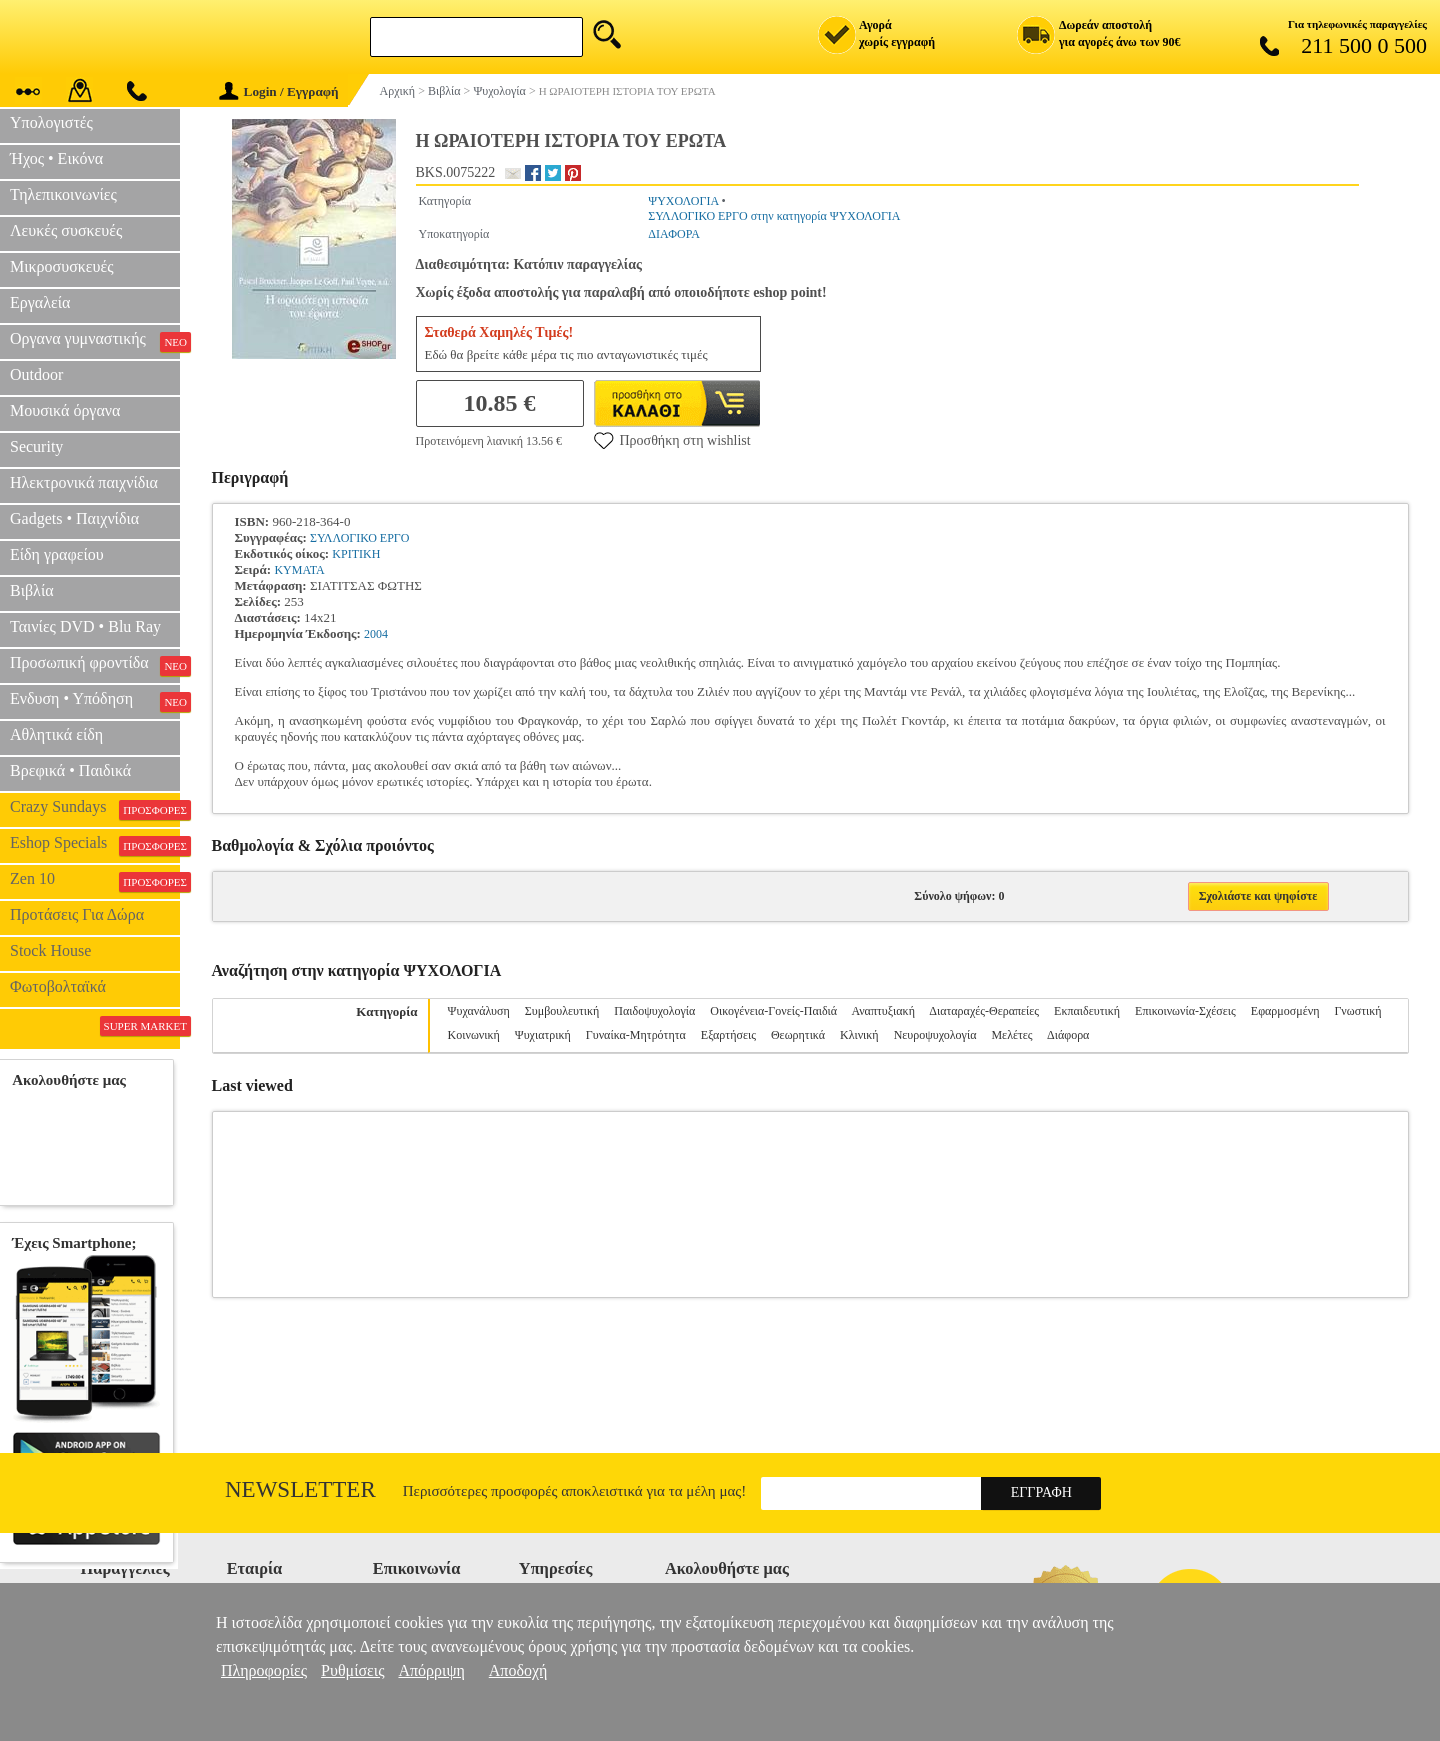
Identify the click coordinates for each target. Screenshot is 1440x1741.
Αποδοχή (518, 1670)
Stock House (50, 950)
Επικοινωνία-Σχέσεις (1185, 1011)
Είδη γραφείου (57, 554)
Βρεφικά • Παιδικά (70, 770)
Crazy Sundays (95, 809)
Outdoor (36, 374)
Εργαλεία (40, 302)
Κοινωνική (474, 1035)
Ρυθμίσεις (352, 1670)
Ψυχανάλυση (479, 1011)
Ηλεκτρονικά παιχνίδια (84, 482)
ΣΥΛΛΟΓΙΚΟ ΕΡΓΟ (359, 538)
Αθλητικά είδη (56, 734)
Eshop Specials (95, 845)
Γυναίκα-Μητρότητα (636, 1035)
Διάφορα (1068, 1035)
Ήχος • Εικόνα (56, 158)
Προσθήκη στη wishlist (672, 440)
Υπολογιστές (51, 122)
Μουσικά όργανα (65, 410)
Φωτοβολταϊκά (58, 986)
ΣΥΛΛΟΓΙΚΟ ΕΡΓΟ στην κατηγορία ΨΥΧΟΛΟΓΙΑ (774, 216)
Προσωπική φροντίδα (95, 665)
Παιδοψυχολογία (654, 1011)
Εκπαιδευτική (1087, 1011)
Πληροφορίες (264, 1670)
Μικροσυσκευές (62, 266)
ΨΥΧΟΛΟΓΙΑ (683, 201)
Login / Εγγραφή (279, 91)
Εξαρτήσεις (728, 1035)
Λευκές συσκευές (66, 230)
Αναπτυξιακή (883, 1011)
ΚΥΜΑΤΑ (299, 570)
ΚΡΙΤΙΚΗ (356, 554)
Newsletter (300, 1489)
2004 (376, 634)
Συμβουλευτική (562, 1011)
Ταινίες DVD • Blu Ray (85, 626)
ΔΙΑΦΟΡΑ (674, 234)
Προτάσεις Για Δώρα (77, 914)
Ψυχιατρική (543, 1035)
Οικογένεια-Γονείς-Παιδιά (773, 1011)
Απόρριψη (431, 1670)
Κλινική (859, 1035)
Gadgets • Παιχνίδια (74, 518)
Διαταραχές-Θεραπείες (984, 1011)
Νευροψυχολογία (935, 1035)
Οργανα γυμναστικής (95, 341)
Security (36, 446)
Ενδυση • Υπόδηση (95, 701)
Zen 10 (95, 881)
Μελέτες (1011, 1035)
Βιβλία (32, 590)
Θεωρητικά (798, 1035)
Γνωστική (1357, 1011)
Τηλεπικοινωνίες (63, 194)
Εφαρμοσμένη (1285, 1011)
